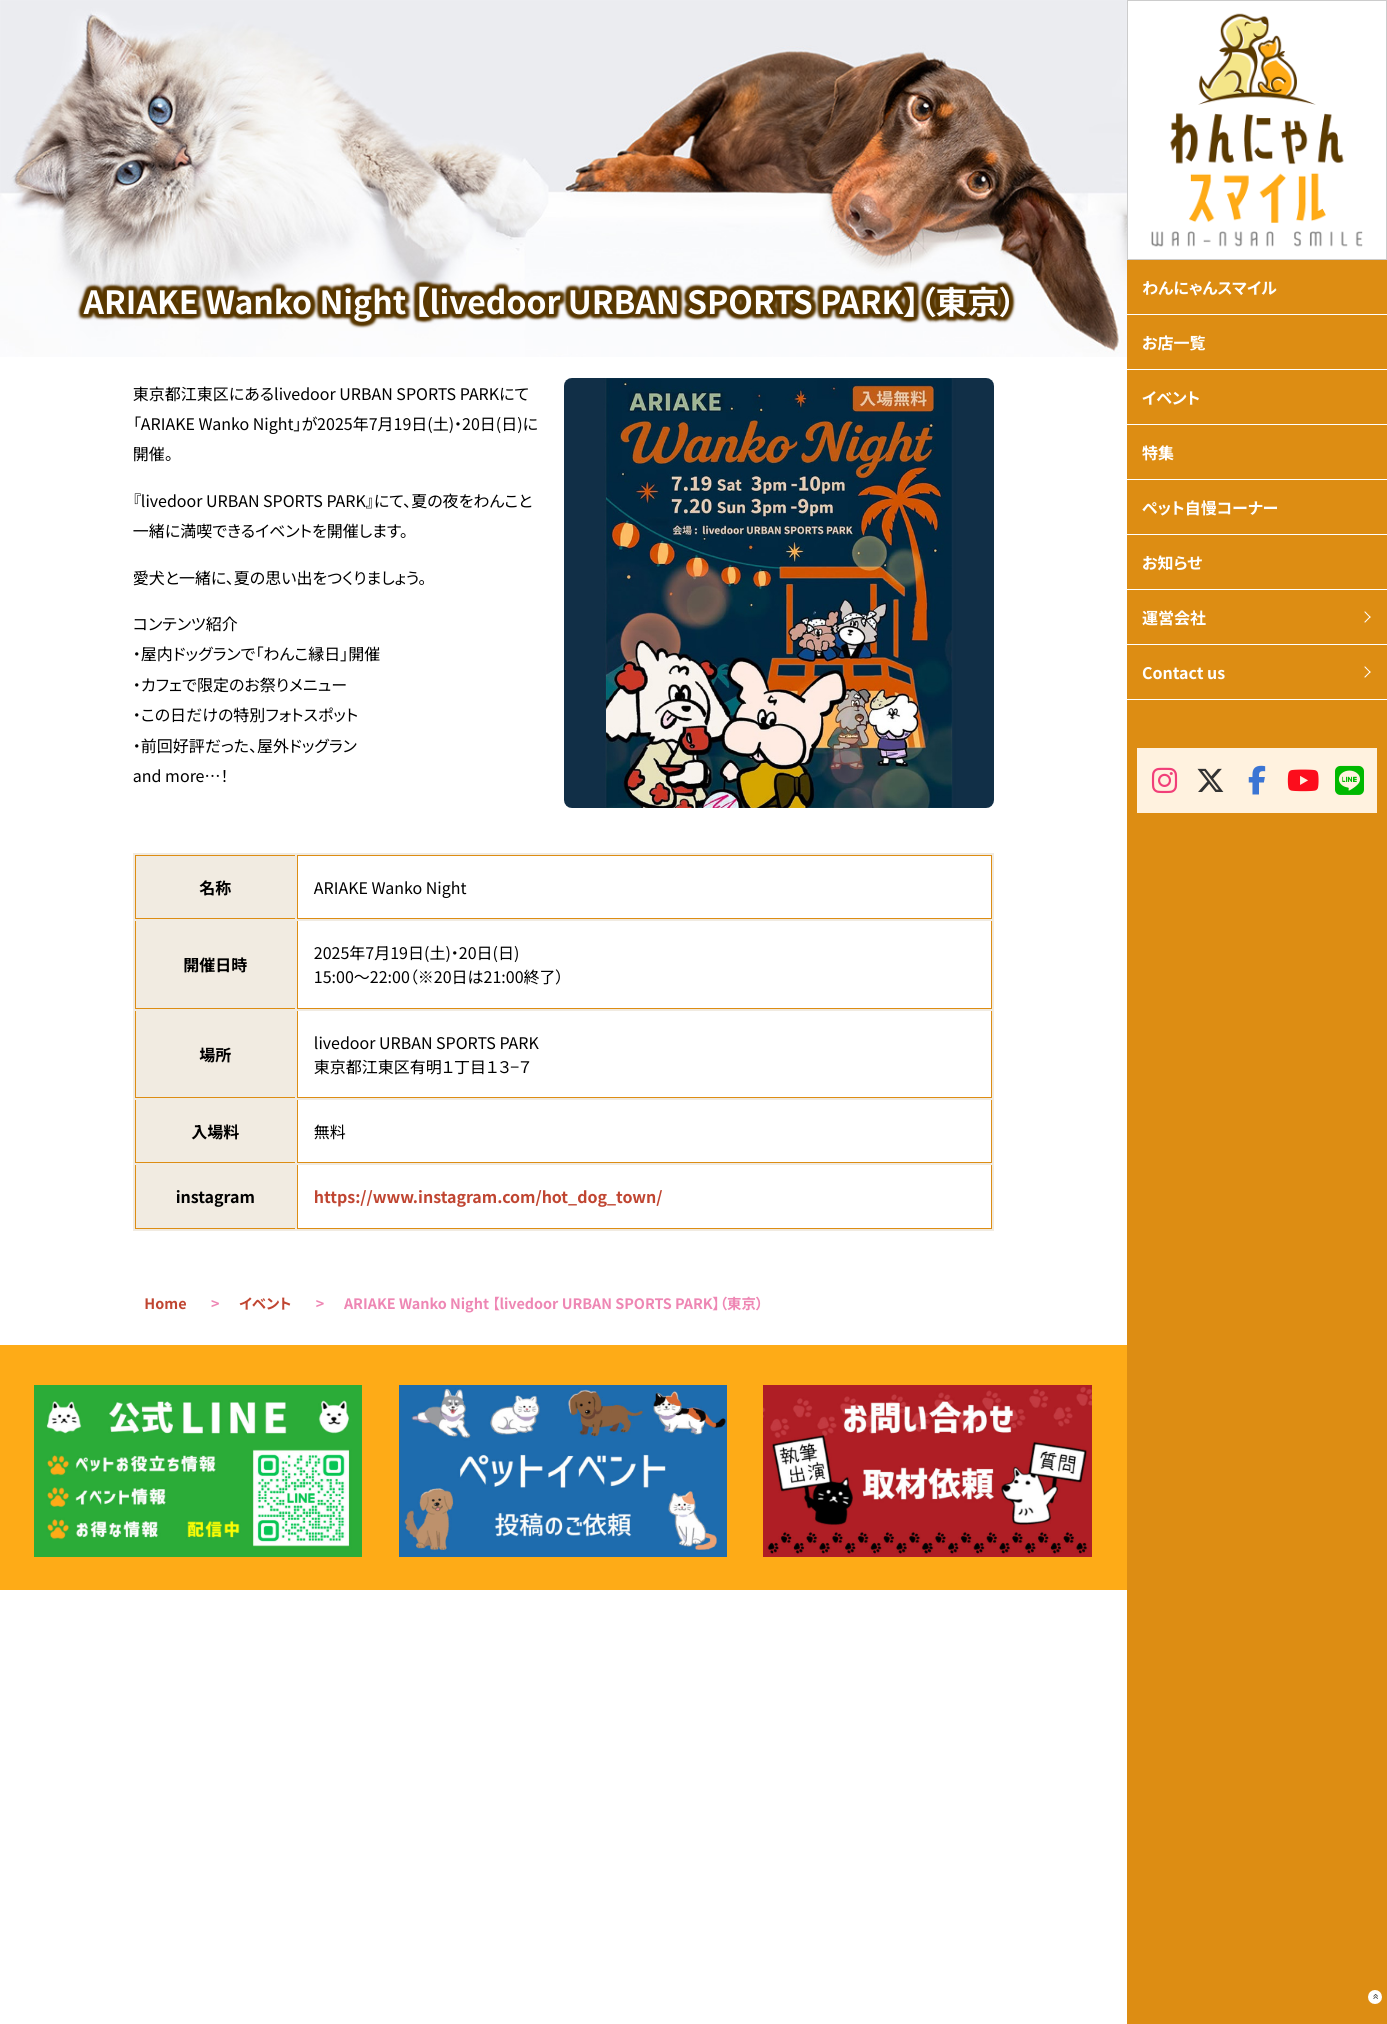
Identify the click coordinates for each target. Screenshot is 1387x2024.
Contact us (1183, 672)
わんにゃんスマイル (1209, 287)
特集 (1158, 452)
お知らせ (1172, 562)
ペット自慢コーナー (1210, 507)
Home (165, 1303)
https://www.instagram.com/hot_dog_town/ (488, 1196)
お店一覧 (1174, 342)
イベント (265, 1303)
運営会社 (1174, 617)
